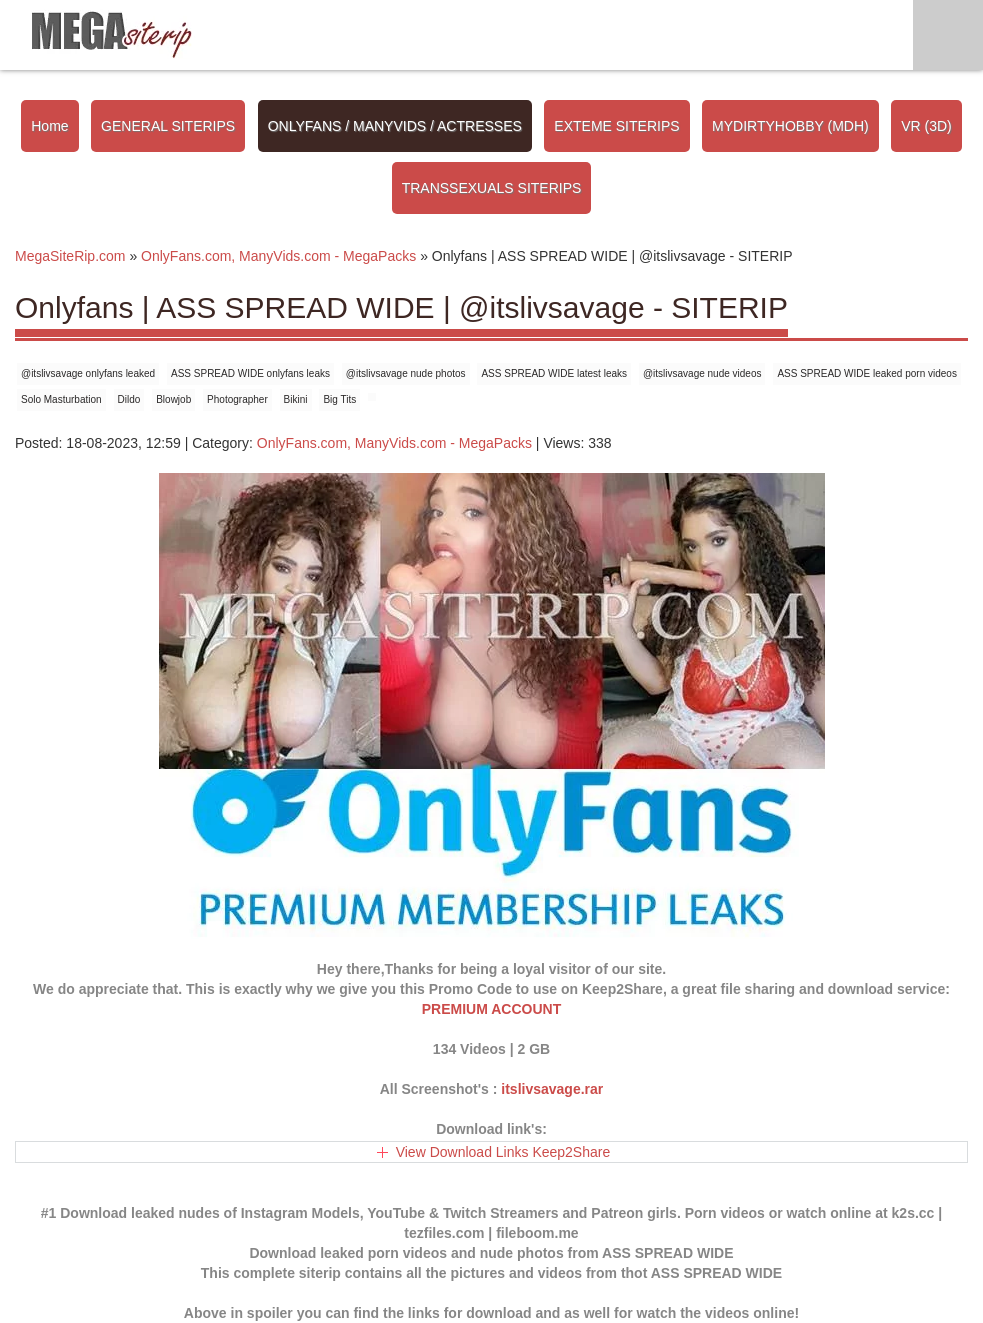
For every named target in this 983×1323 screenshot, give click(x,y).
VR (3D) (926, 126)
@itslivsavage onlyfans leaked (88, 373)
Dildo (129, 399)
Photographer (237, 399)
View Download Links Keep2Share (503, 1152)
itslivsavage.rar (552, 1089)
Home (49, 126)
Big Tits (339, 399)
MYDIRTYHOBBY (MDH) (790, 126)
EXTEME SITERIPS (616, 126)
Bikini (296, 399)
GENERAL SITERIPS (168, 126)
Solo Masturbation (61, 399)
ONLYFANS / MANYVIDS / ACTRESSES (395, 126)
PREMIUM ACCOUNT (491, 1009)
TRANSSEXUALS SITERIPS (492, 188)
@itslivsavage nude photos (406, 373)
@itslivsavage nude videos (702, 373)
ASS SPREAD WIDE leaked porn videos (867, 373)
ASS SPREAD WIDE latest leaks (554, 373)
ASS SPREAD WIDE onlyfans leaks (250, 373)
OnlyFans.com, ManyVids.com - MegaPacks (394, 443)
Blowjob (173, 399)
